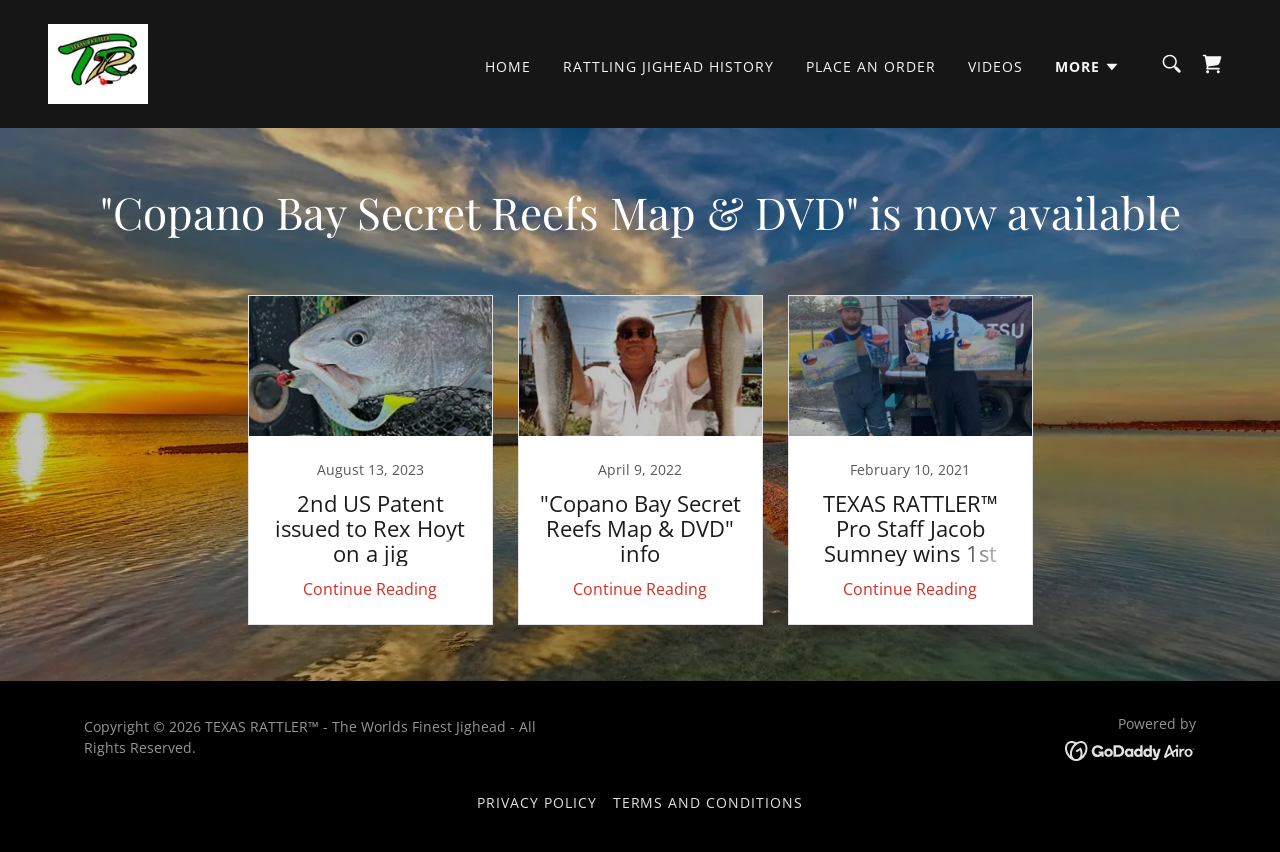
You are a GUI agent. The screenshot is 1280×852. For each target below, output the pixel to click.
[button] (1087, 67)
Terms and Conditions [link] (708, 802)
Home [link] (508, 66)
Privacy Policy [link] (537, 802)
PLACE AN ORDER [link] (871, 66)
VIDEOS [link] (995, 66)
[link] (98, 62)
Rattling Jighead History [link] (668, 66)
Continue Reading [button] (370, 589)
